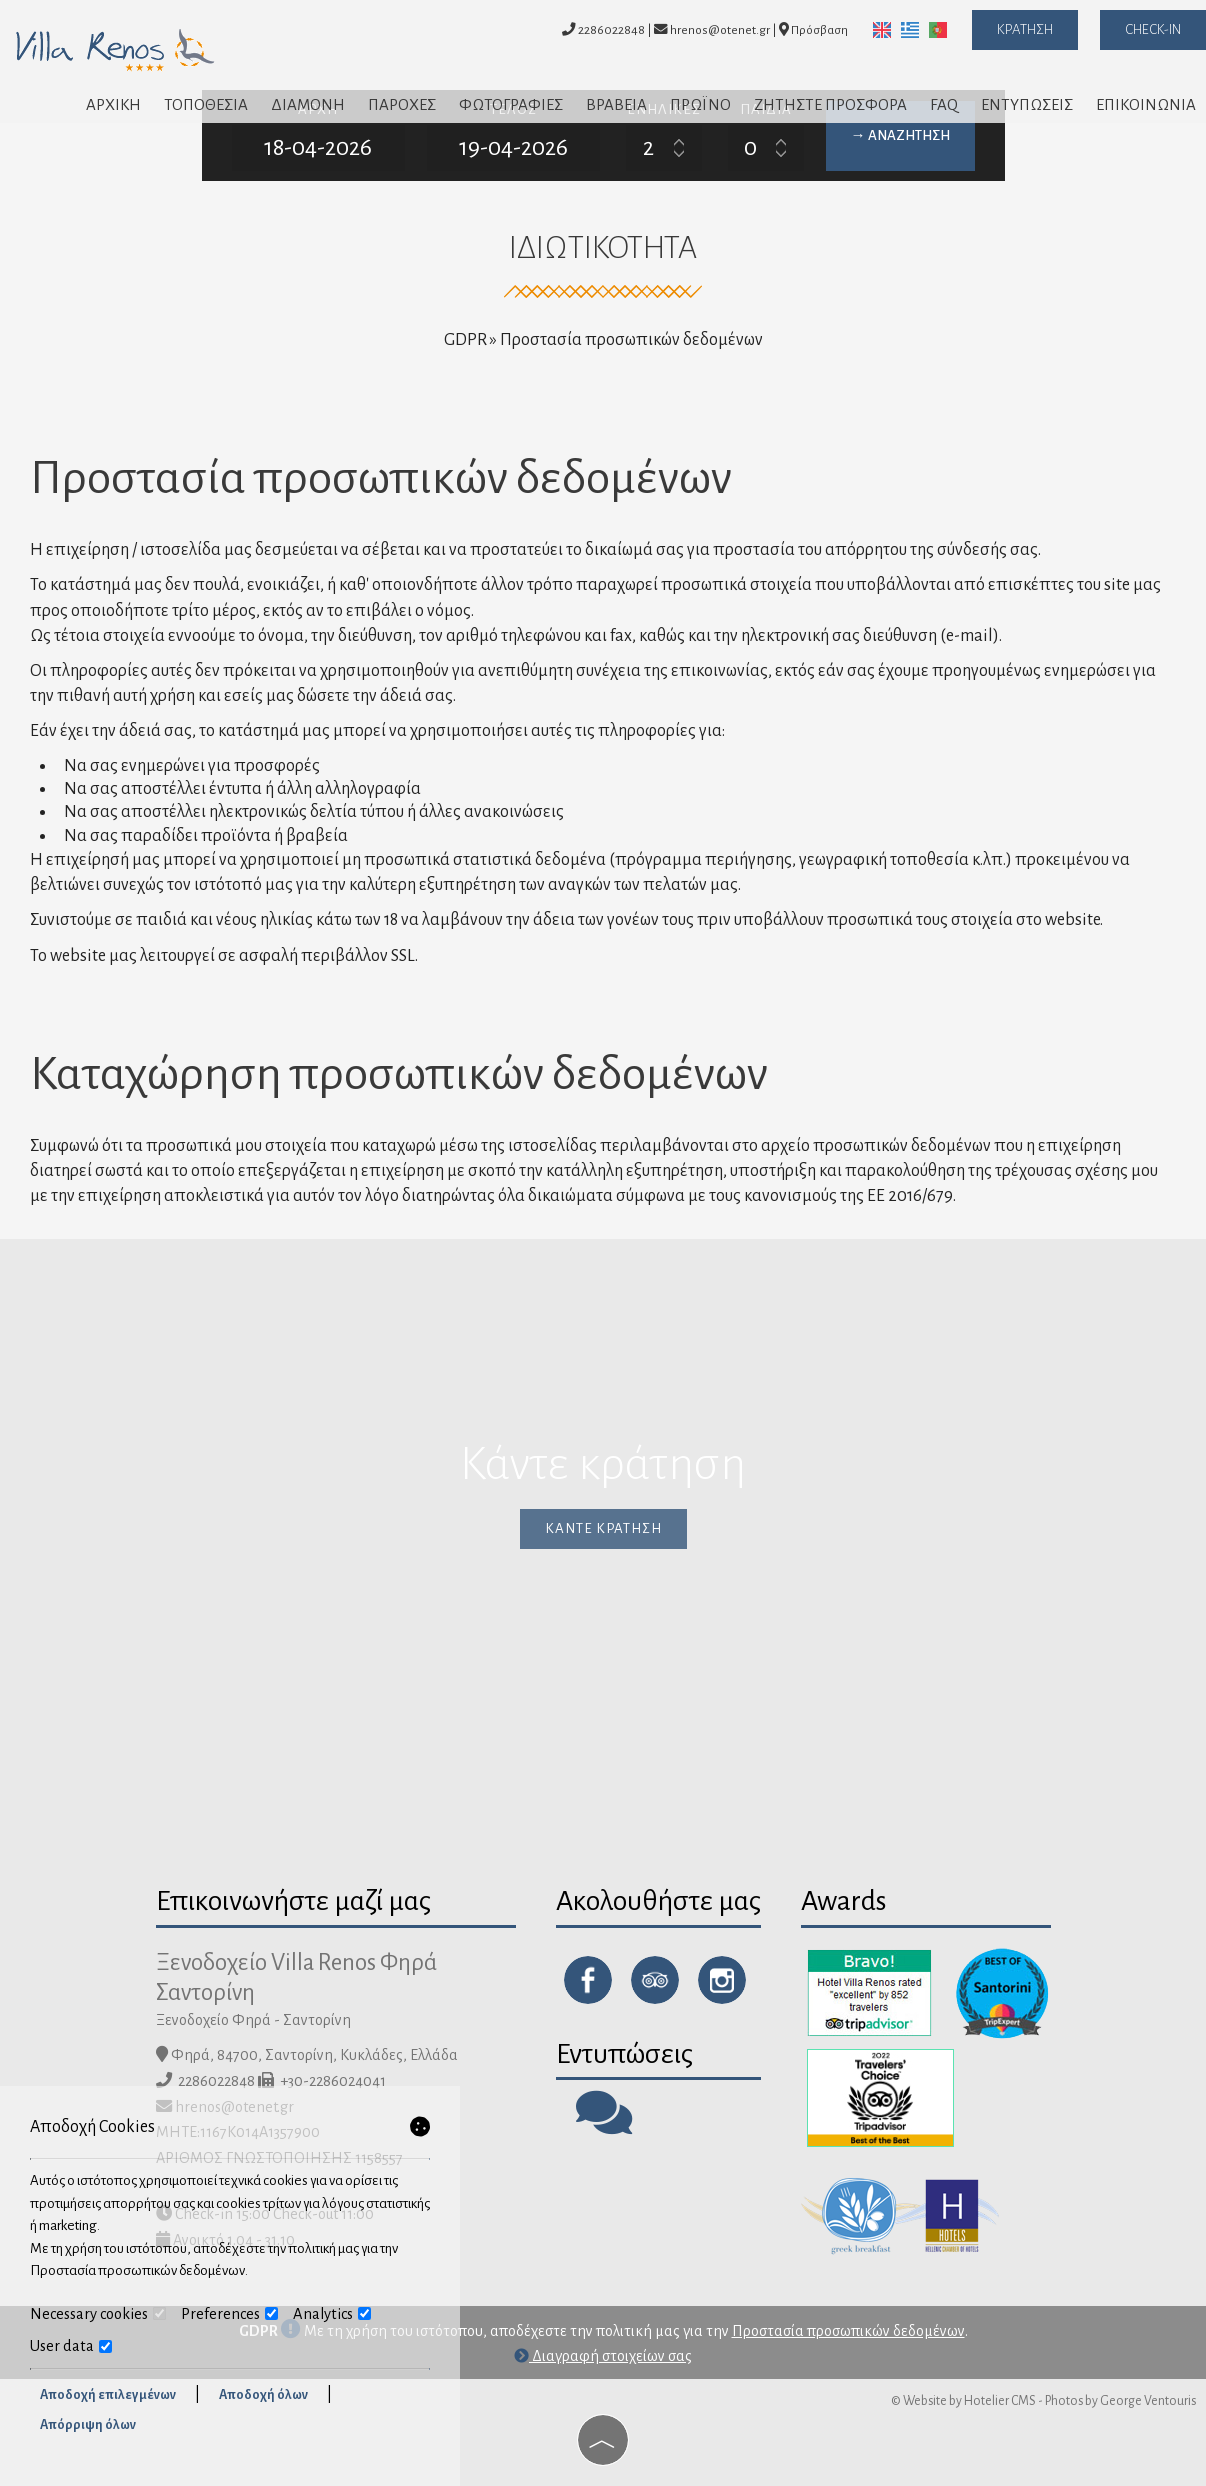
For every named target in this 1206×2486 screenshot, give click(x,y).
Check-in (1153, 29)
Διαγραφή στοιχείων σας (603, 2356)
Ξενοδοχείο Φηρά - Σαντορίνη (253, 2020)
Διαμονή (308, 104)
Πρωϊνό (700, 104)
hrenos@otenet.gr (712, 30)
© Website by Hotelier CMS (963, 2401)
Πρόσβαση (819, 30)
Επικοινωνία (1146, 104)
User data (71, 2346)
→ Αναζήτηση (900, 135)
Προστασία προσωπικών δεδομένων (848, 2331)
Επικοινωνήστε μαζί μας (293, 1901)
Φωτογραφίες (511, 104)
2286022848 (611, 30)
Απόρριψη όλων (88, 2425)
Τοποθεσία (206, 104)
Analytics (332, 2314)
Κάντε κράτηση (603, 1528)
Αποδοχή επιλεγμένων (108, 2395)
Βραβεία (616, 104)
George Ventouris (1148, 2401)
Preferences (229, 2314)
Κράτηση (1025, 29)
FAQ (944, 104)
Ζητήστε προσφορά (830, 104)
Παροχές (402, 104)
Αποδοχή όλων (263, 2395)
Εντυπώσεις (1027, 104)
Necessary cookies (98, 2314)
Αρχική (113, 104)
